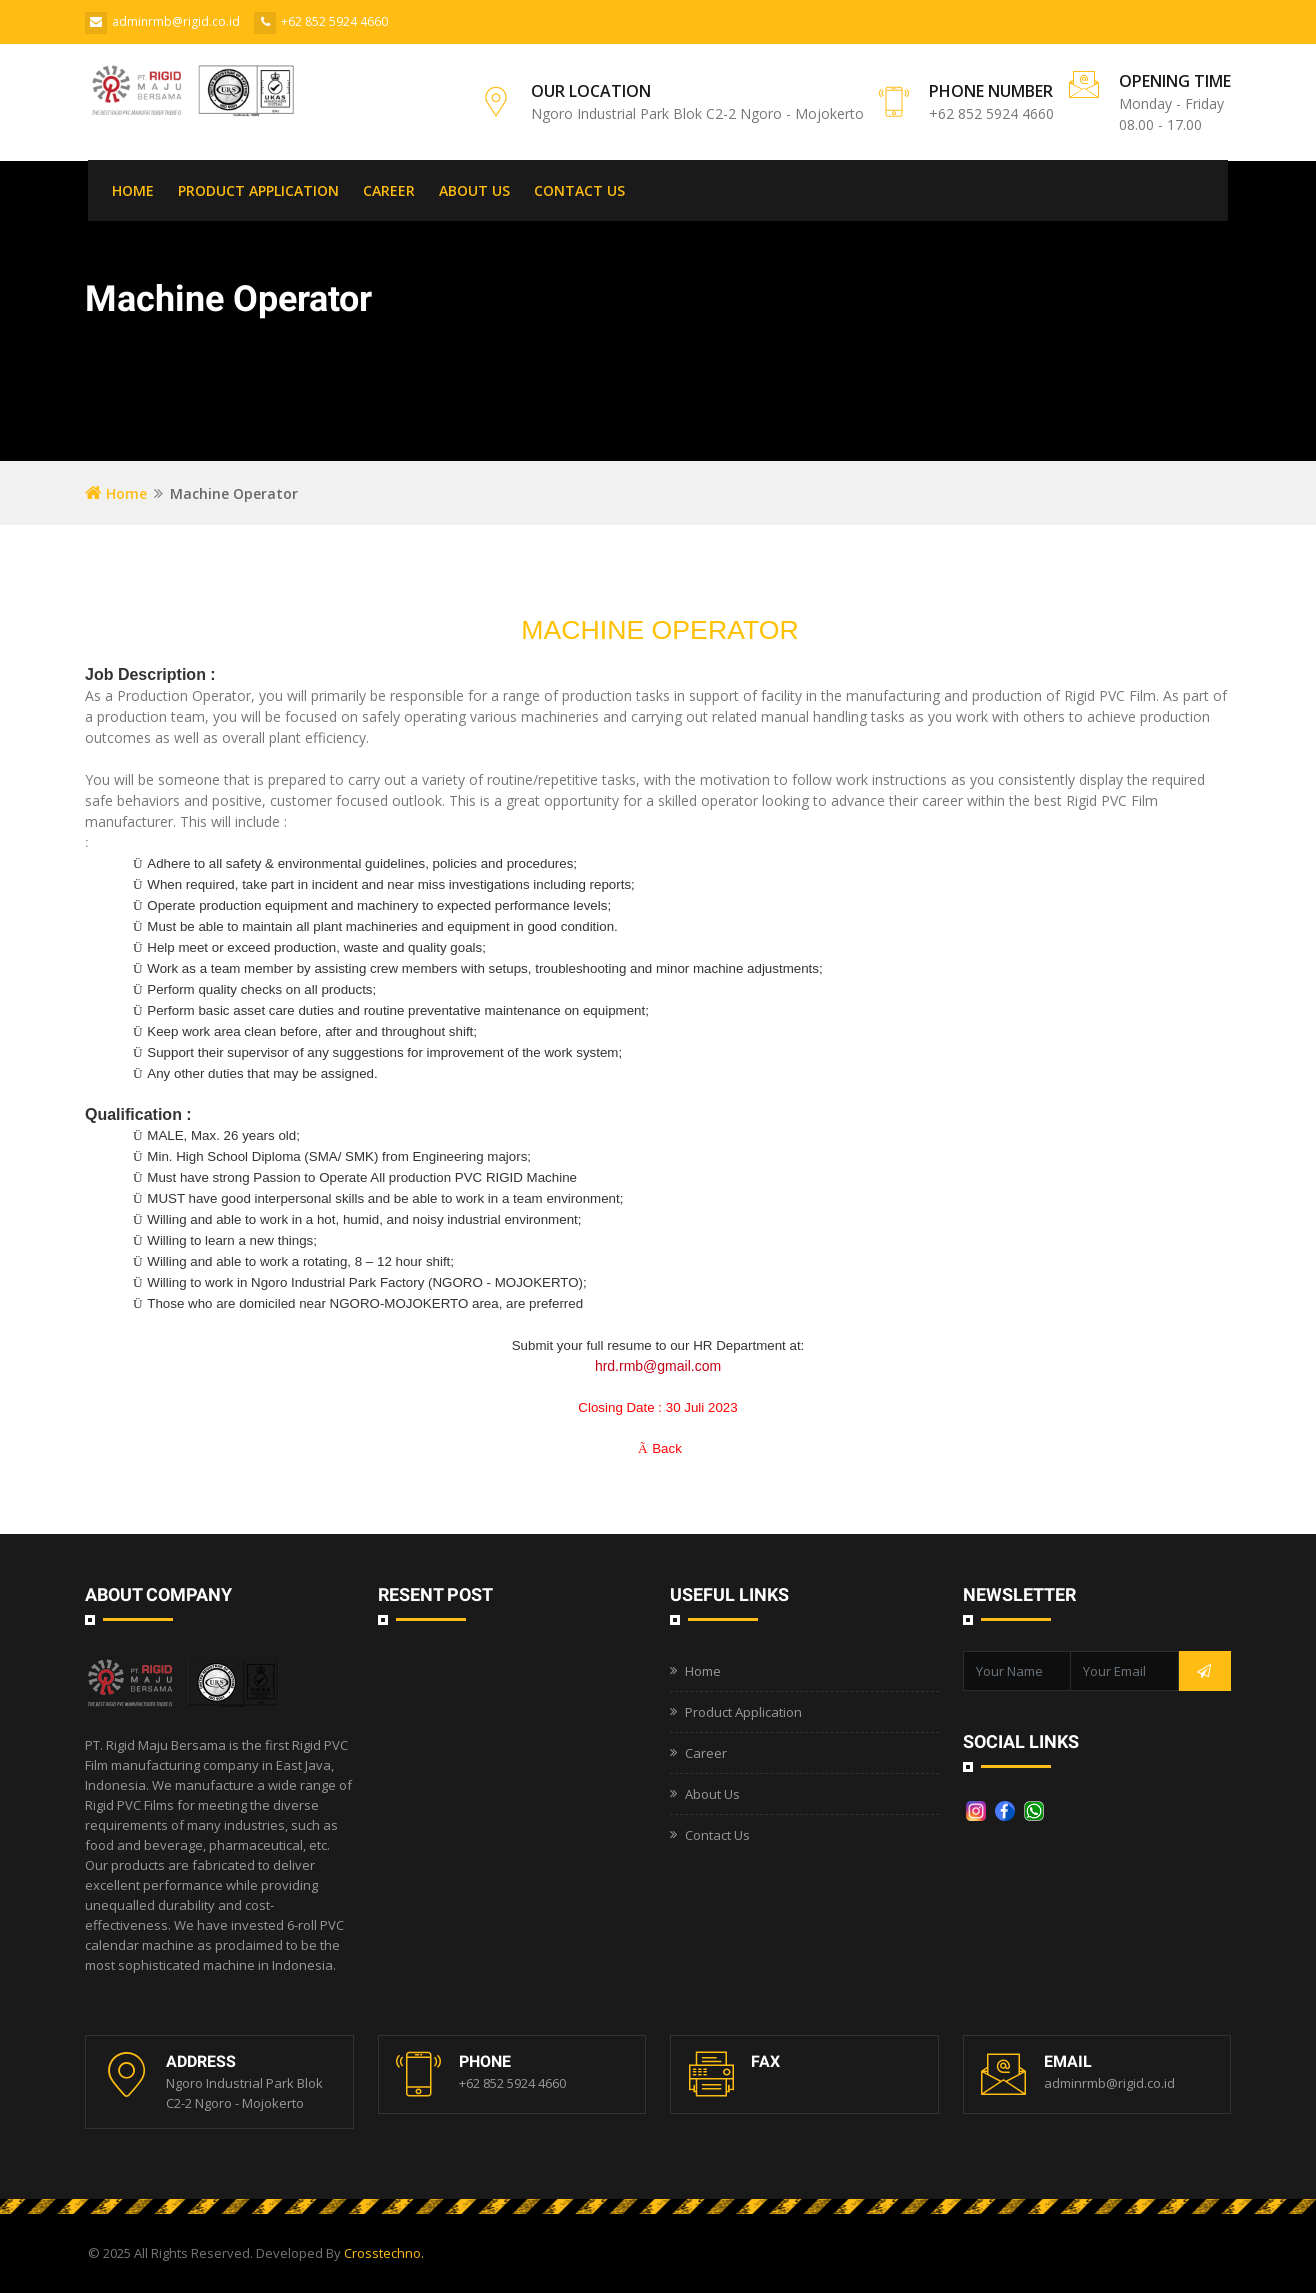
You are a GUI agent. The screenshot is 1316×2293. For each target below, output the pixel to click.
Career (706, 1753)
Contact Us (717, 1835)
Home (116, 493)
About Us (712, 1794)
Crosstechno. (384, 2253)
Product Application (743, 1712)
